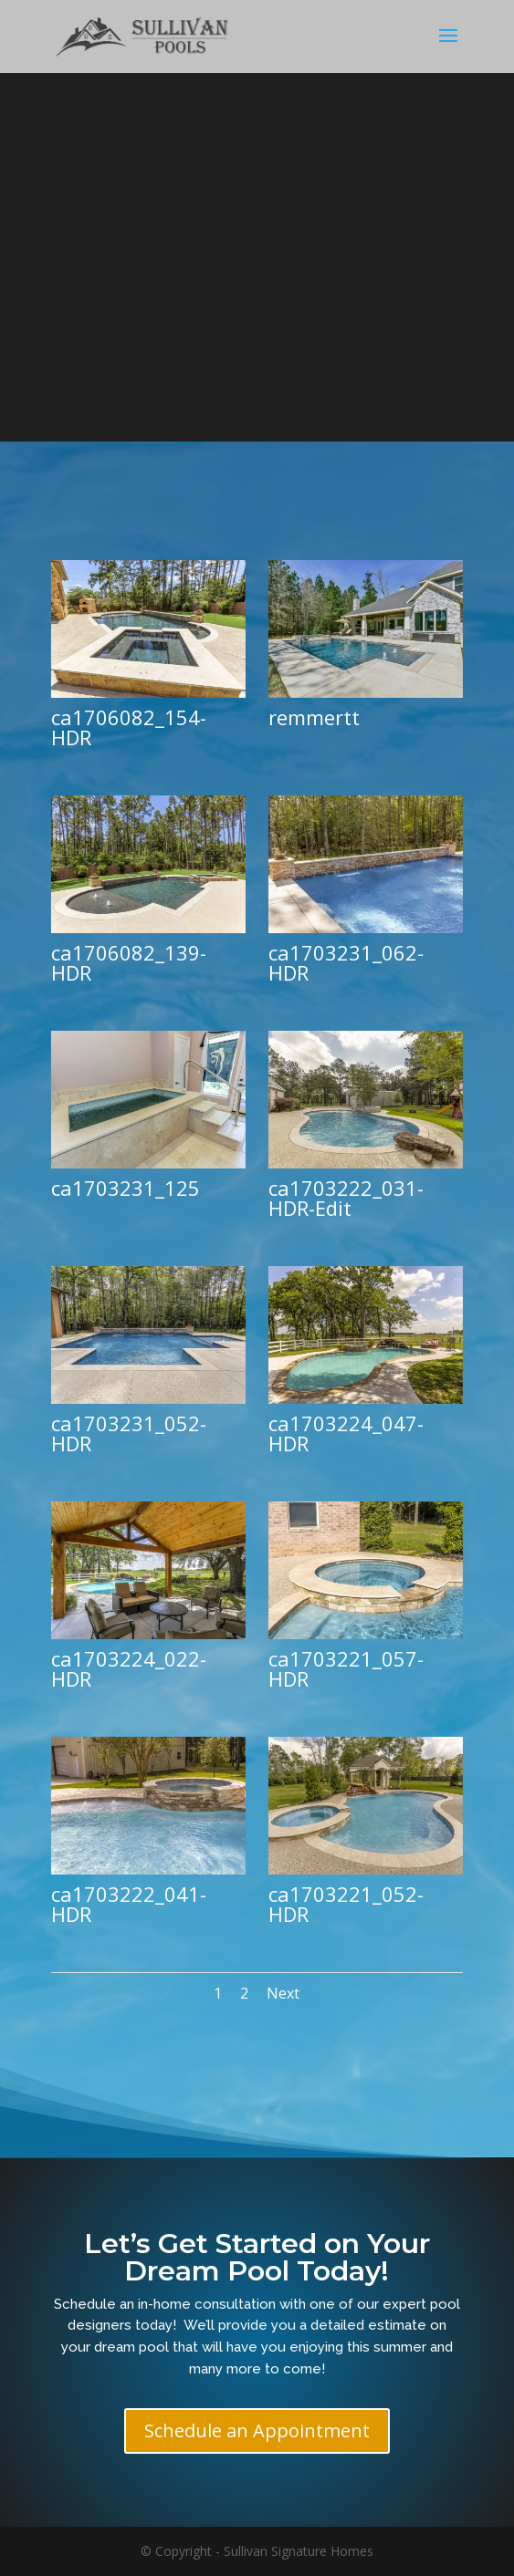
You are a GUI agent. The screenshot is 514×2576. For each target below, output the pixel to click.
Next (283, 1993)
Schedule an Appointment (257, 2430)
